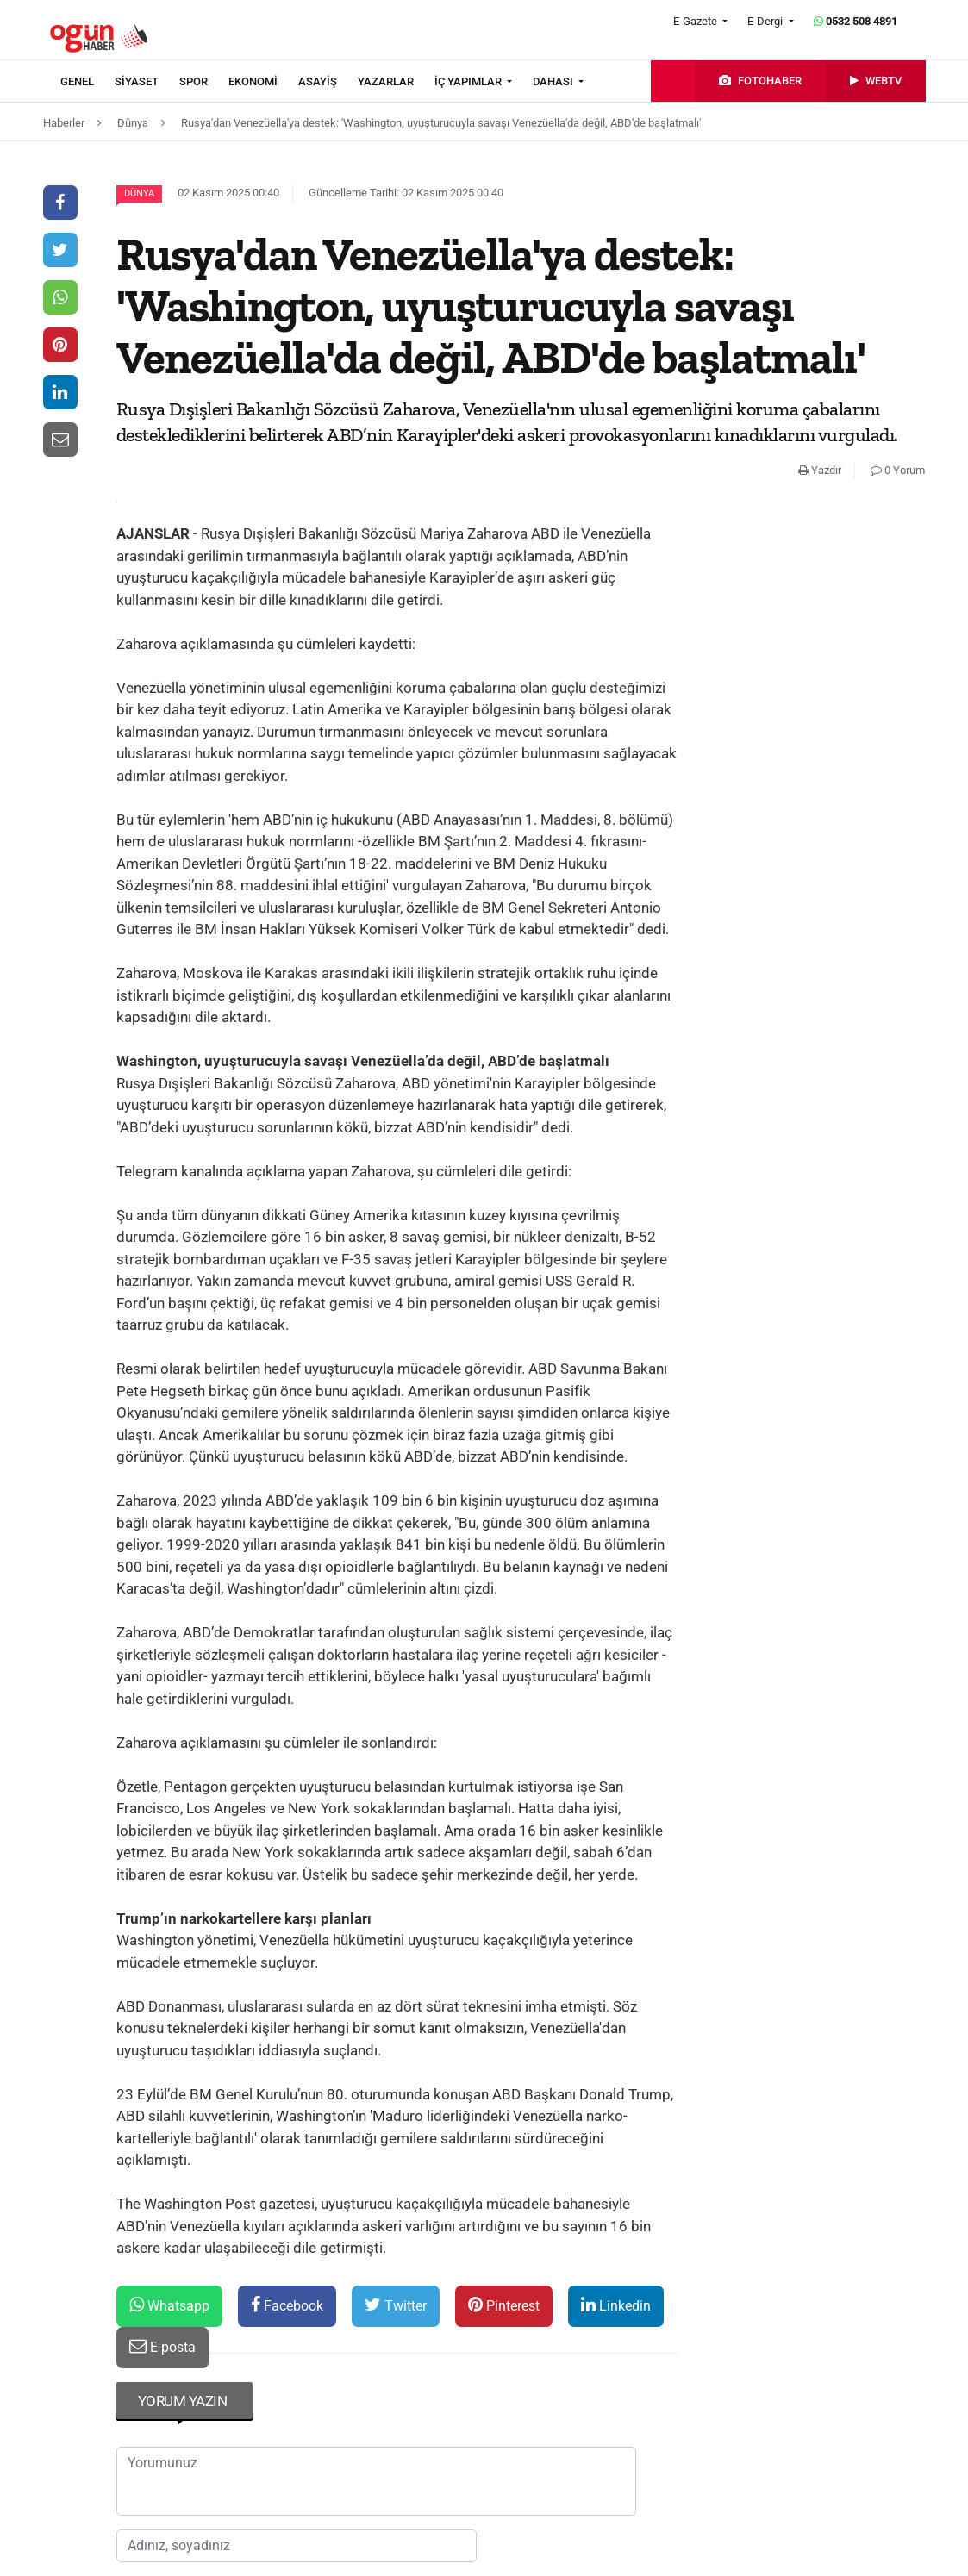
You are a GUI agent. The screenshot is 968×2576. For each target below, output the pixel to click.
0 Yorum (898, 470)
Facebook (287, 2305)
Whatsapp (169, 2305)
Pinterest (504, 2305)
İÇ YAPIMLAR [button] (469, 81)
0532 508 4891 (855, 21)
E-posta (162, 2346)
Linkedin (616, 2305)
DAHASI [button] (554, 81)
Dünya (139, 193)
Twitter (396, 2305)
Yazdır (819, 470)
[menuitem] (87, 81)
